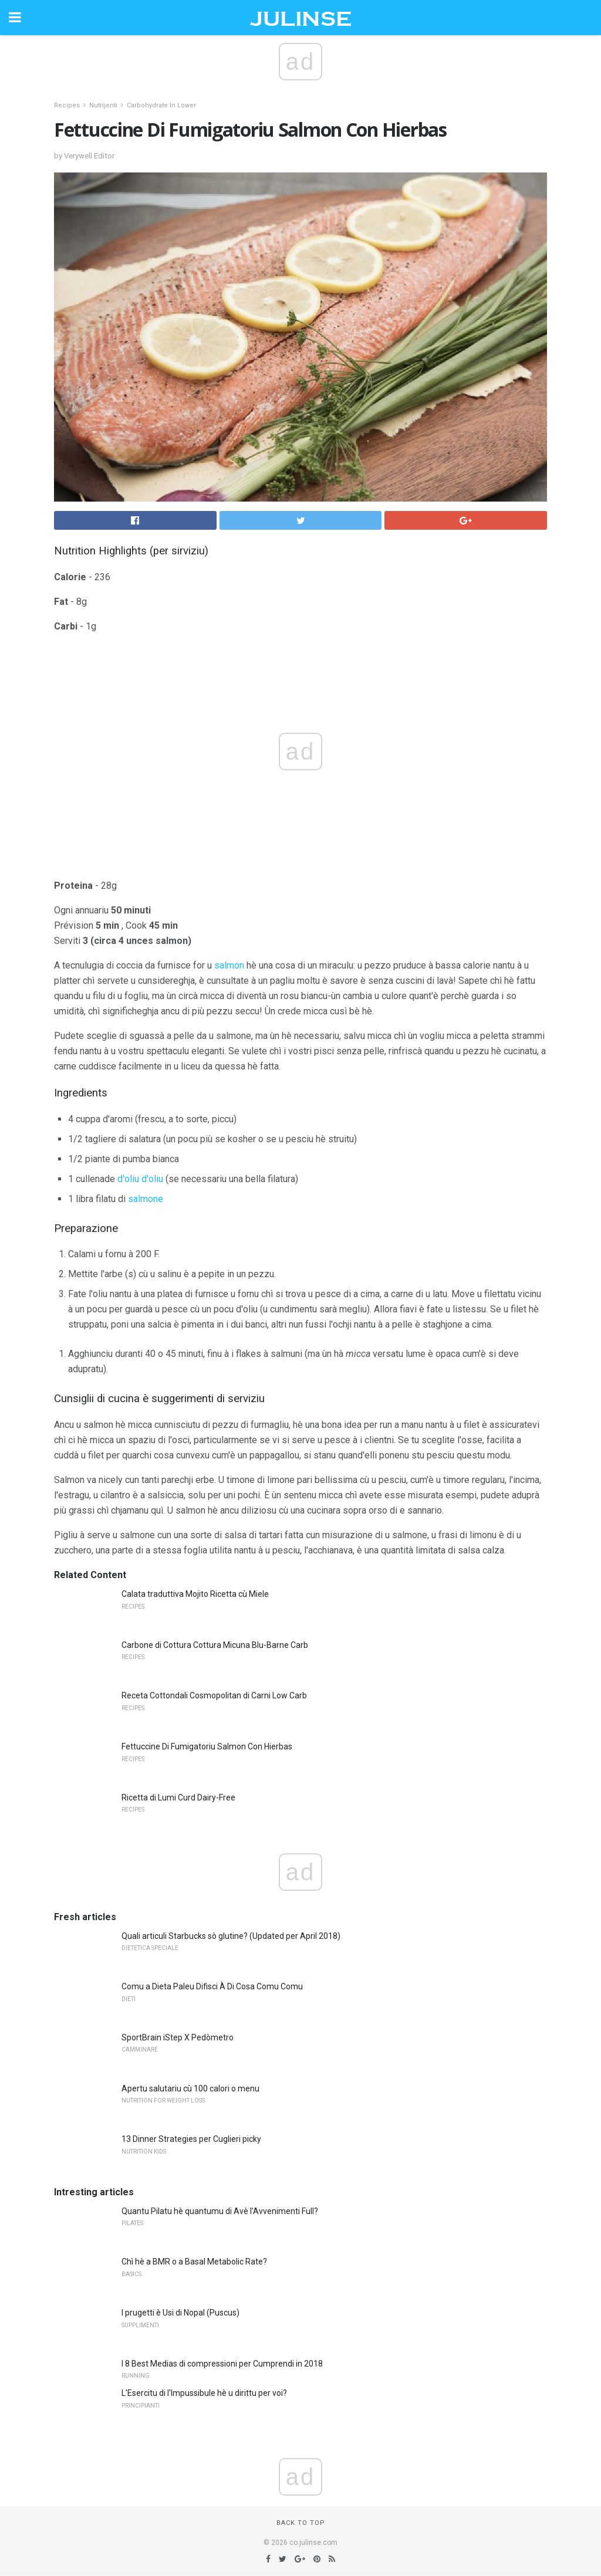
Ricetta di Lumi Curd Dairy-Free (178, 1797)
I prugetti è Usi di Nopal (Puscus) (180, 2312)
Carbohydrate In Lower (161, 105)
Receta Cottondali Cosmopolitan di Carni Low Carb (214, 1695)
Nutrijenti (103, 105)
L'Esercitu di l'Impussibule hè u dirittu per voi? (204, 2393)
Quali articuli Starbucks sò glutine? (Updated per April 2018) (230, 1936)
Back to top (300, 2523)
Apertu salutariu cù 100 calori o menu (190, 2088)
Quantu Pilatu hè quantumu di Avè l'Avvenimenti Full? (219, 2211)
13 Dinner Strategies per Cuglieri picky (191, 2139)
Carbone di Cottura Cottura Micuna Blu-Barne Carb (214, 1645)
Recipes (67, 105)
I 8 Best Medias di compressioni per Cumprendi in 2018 (222, 2363)
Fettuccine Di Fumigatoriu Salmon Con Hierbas (206, 1746)
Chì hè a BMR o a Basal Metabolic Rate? (194, 2261)
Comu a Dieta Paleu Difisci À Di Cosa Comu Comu (212, 1986)
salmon (229, 965)
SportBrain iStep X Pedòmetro (177, 2037)
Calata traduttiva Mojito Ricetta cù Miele (195, 1594)
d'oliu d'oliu (140, 1178)
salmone (145, 1198)
